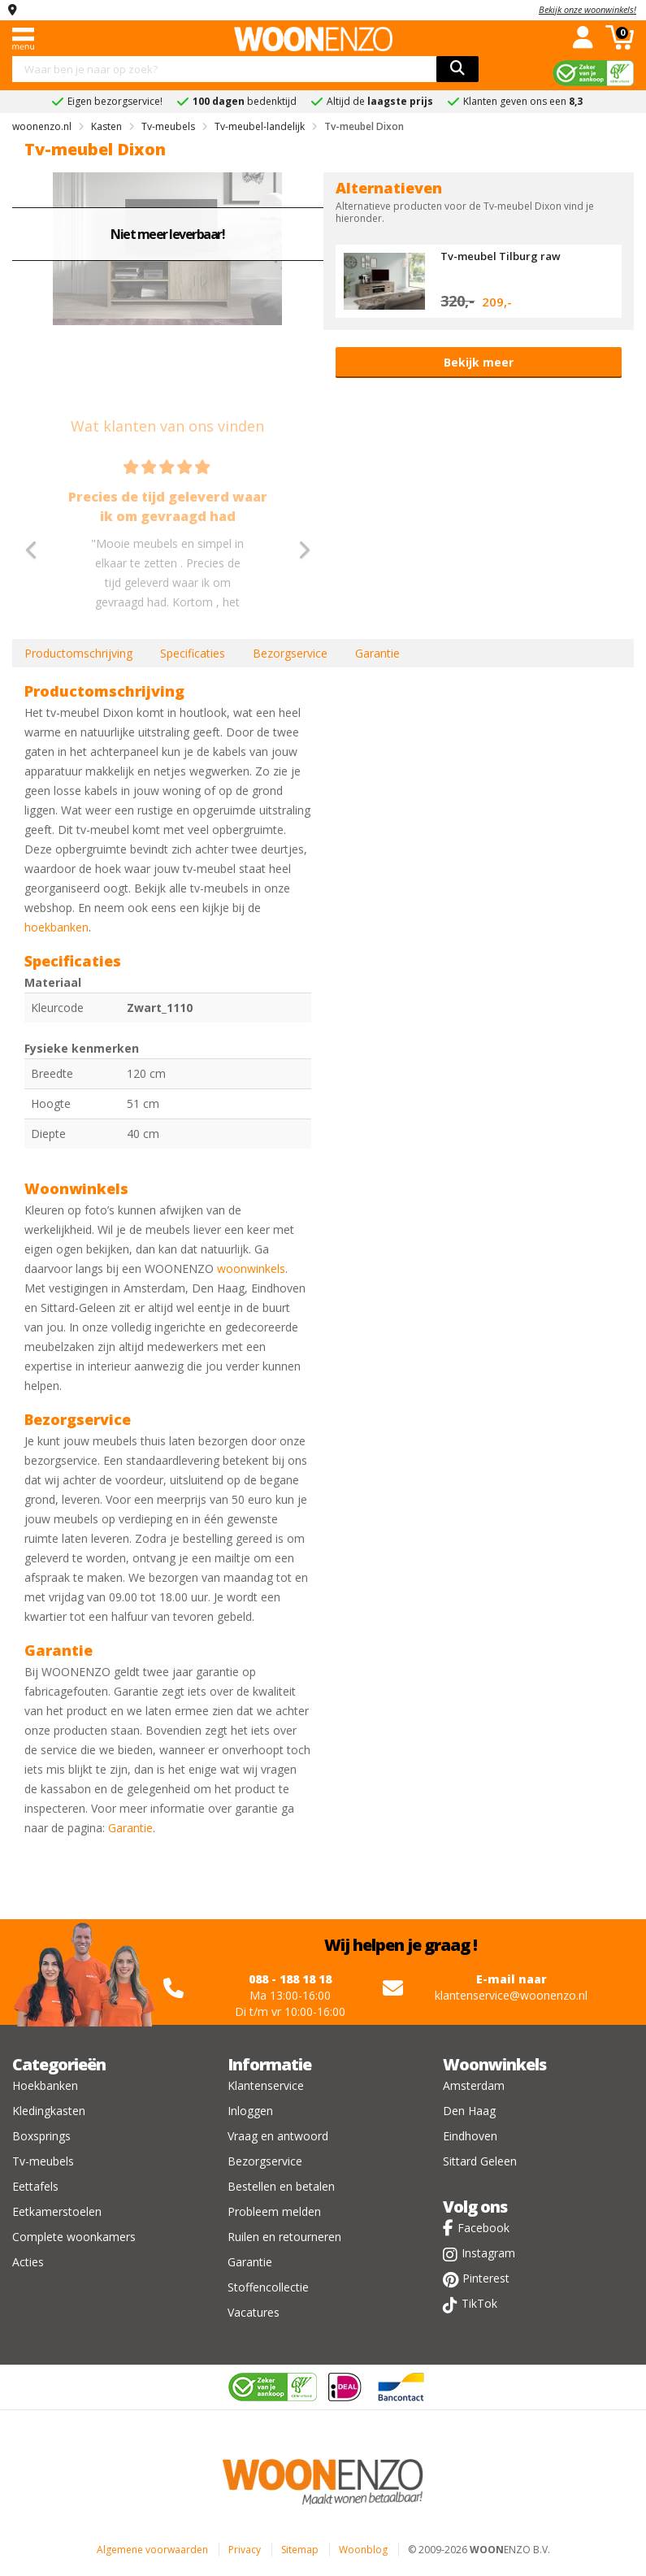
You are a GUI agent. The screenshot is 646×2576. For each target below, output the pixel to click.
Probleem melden (274, 2211)
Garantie (377, 653)
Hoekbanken (45, 2085)
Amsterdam (474, 2085)
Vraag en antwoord (278, 2136)
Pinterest (485, 2278)
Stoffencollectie (268, 2287)
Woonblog (363, 2549)
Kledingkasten (48, 2110)
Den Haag (469, 2110)
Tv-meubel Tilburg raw (500, 256)
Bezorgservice (290, 653)
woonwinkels (251, 1268)
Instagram (488, 2253)
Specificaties (192, 653)
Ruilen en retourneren (284, 2236)
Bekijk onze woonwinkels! (587, 9)
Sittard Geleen (480, 2161)
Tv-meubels (43, 2161)
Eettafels (35, 2186)
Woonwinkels (494, 2064)
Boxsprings (41, 2136)
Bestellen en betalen (281, 2186)
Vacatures (254, 2312)
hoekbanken (56, 927)
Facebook (483, 2227)
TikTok (479, 2303)
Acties (28, 2262)
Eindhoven (470, 2136)
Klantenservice (266, 2085)
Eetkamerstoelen (57, 2211)
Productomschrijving (78, 653)
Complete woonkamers (74, 2236)
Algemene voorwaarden (152, 2549)
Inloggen (250, 2110)
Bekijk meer (479, 362)
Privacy (244, 2549)
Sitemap (300, 2549)
